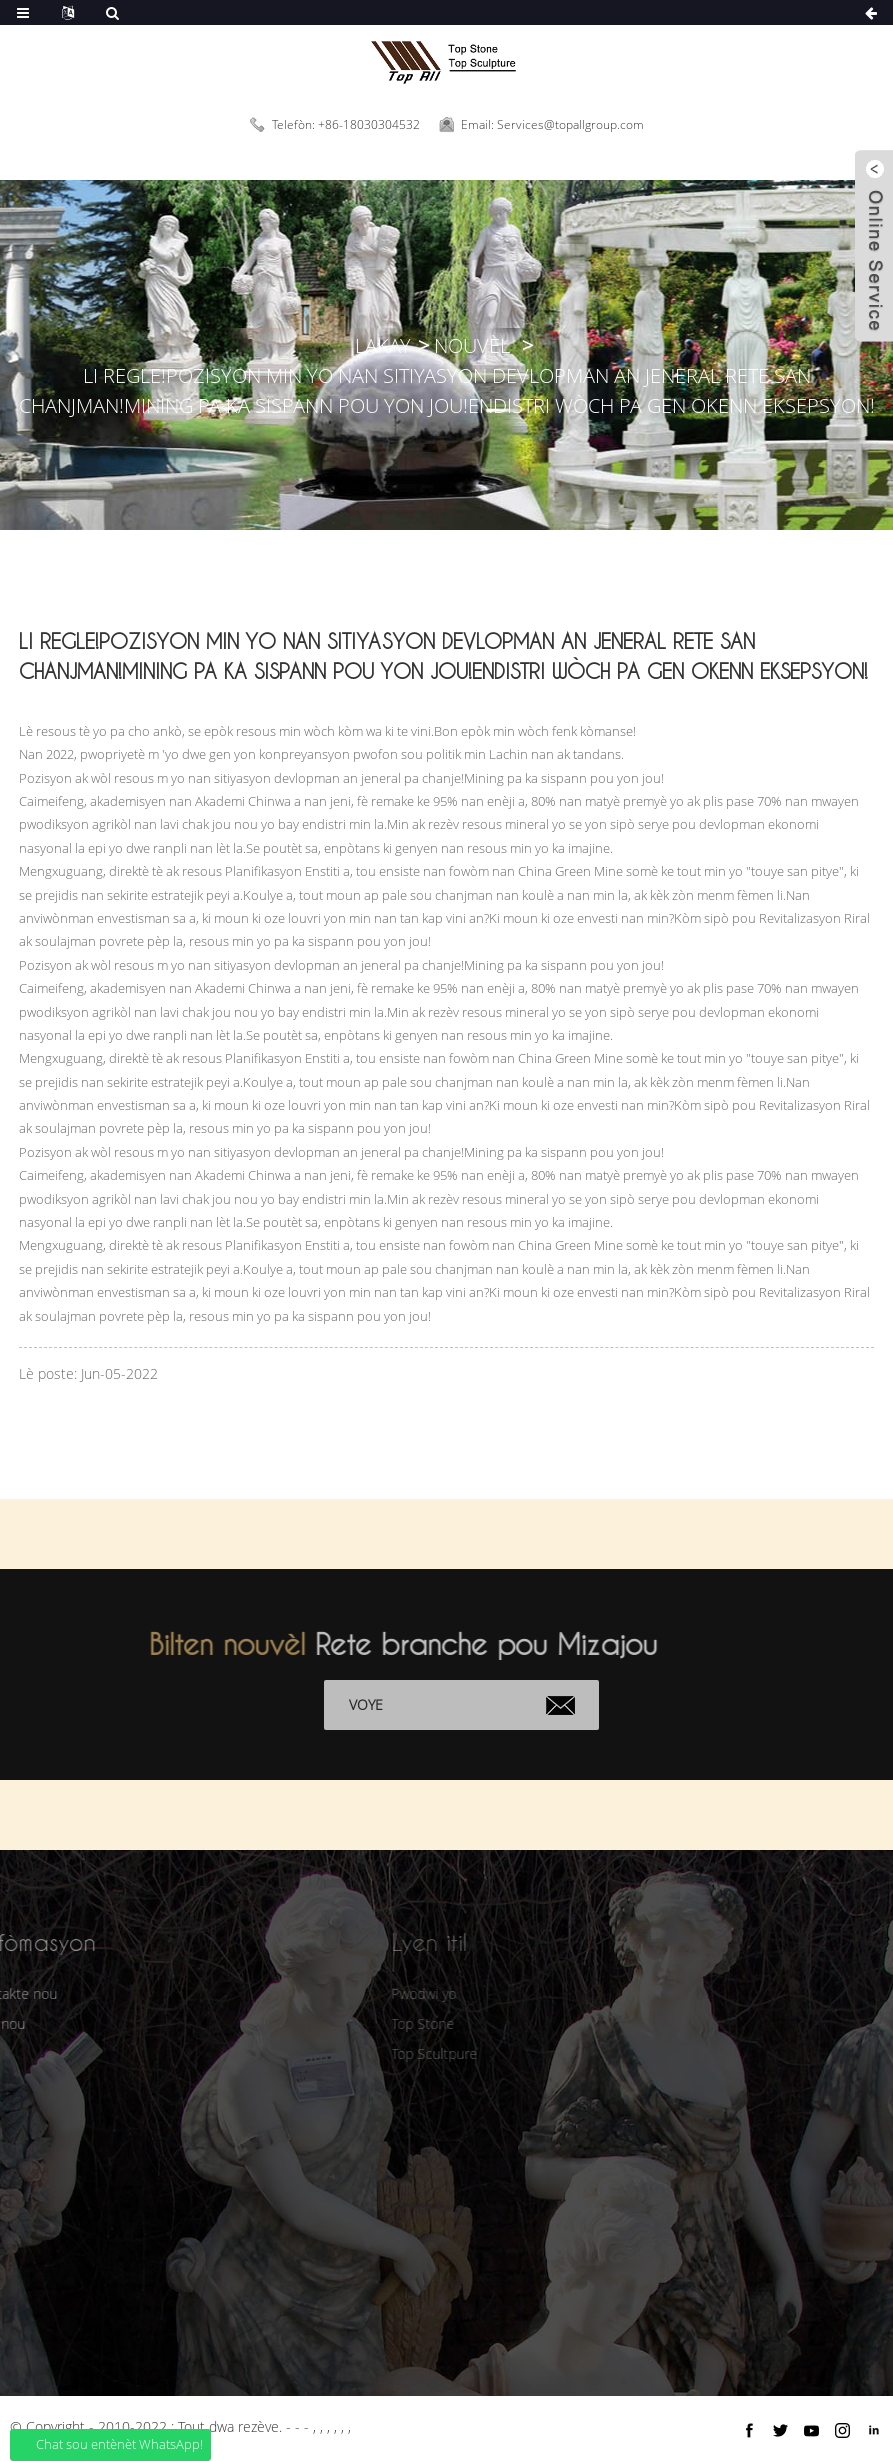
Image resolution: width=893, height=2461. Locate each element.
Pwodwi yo (396, 1993)
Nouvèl (472, 345)
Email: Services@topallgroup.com (552, 124)
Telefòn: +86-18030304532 (346, 124)
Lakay (383, 345)
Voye (382, 1704)
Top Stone (395, 2023)
